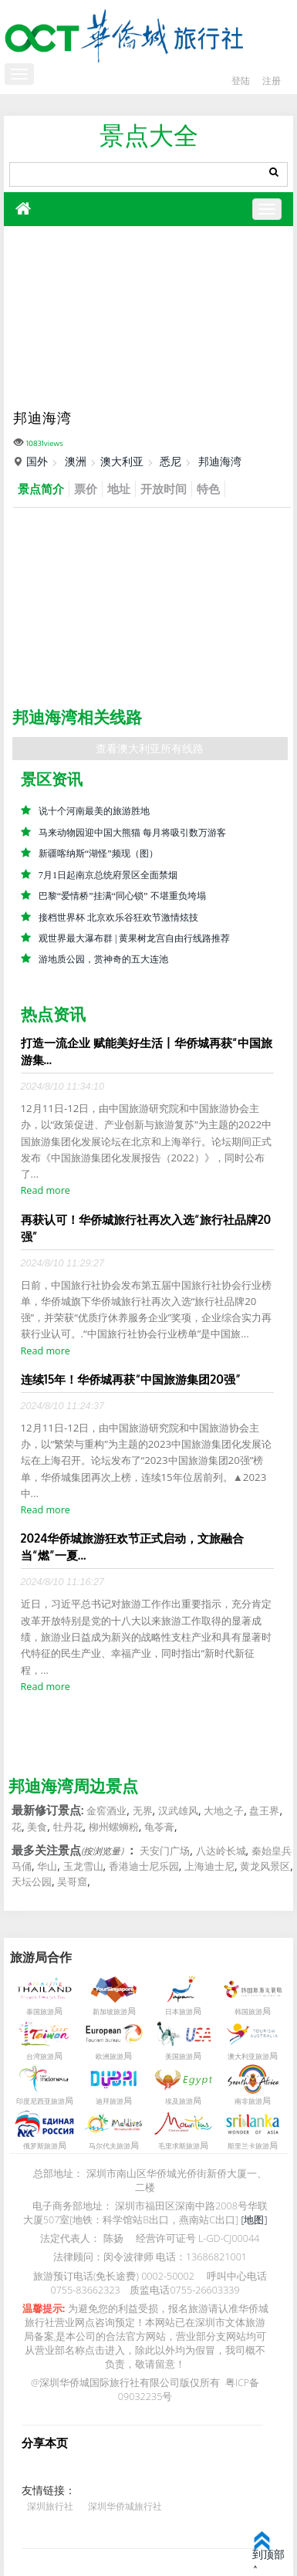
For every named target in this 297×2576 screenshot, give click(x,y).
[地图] (254, 2219)
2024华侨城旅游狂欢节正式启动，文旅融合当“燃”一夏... (133, 1547)
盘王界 (264, 1811)
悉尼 (170, 461)
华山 (47, 1867)
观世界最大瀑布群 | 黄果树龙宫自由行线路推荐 (135, 938)
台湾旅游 (40, 2057)
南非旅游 (248, 2102)
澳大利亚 (121, 461)
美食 (37, 1827)
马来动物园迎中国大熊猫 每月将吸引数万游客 (132, 832)
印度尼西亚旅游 (40, 2102)
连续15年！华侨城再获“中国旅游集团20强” (131, 1379)
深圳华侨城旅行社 (125, 2506)
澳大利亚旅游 (248, 2057)
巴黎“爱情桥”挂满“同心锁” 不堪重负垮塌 (122, 896)
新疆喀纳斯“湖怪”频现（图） (98, 853)
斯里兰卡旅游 (248, 2147)
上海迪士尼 (209, 1867)
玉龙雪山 (83, 1867)
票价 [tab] (85, 488)
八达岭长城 (221, 1851)
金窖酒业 (106, 1811)
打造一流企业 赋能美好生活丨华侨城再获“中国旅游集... (146, 1052)
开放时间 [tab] (163, 488)
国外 (37, 461)
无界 (143, 1811)
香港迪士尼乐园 (144, 1867)
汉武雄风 (178, 1811)
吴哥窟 (72, 1882)
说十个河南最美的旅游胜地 (94, 811)
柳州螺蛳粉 (114, 1827)
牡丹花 (68, 1827)
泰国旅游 (40, 2012)
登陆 (238, 80)
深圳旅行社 (50, 2506)
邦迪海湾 (219, 461)
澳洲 (75, 461)
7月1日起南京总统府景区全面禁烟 (108, 875)
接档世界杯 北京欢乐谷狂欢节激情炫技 (118, 917)
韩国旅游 (248, 2012)
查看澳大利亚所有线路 (150, 748)
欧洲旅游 (109, 2057)
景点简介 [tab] (41, 488)
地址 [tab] (118, 488)
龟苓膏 (159, 1827)
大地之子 (224, 1811)
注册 (271, 80)
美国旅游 (179, 2057)
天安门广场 (165, 1851)
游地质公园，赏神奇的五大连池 (103, 960)
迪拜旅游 (109, 2102)
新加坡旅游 (110, 2012)
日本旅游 (179, 2012)
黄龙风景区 (265, 1867)
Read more (45, 1191)
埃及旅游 (179, 2102)
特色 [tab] (208, 488)
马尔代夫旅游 (109, 2147)
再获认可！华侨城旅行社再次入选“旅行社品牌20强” (146, 1228)
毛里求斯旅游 (179, 2147)
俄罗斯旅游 (40, 2147)
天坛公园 (32, 1882)
